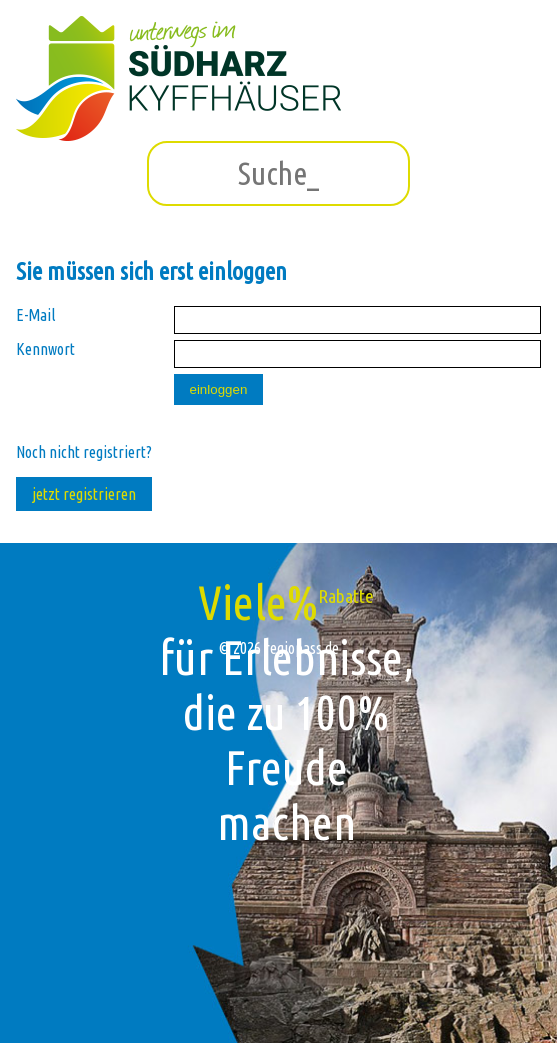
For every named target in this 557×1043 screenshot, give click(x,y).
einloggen (219, 389)
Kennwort (45, 349)
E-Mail (35, 315)
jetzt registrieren (84, 494)
